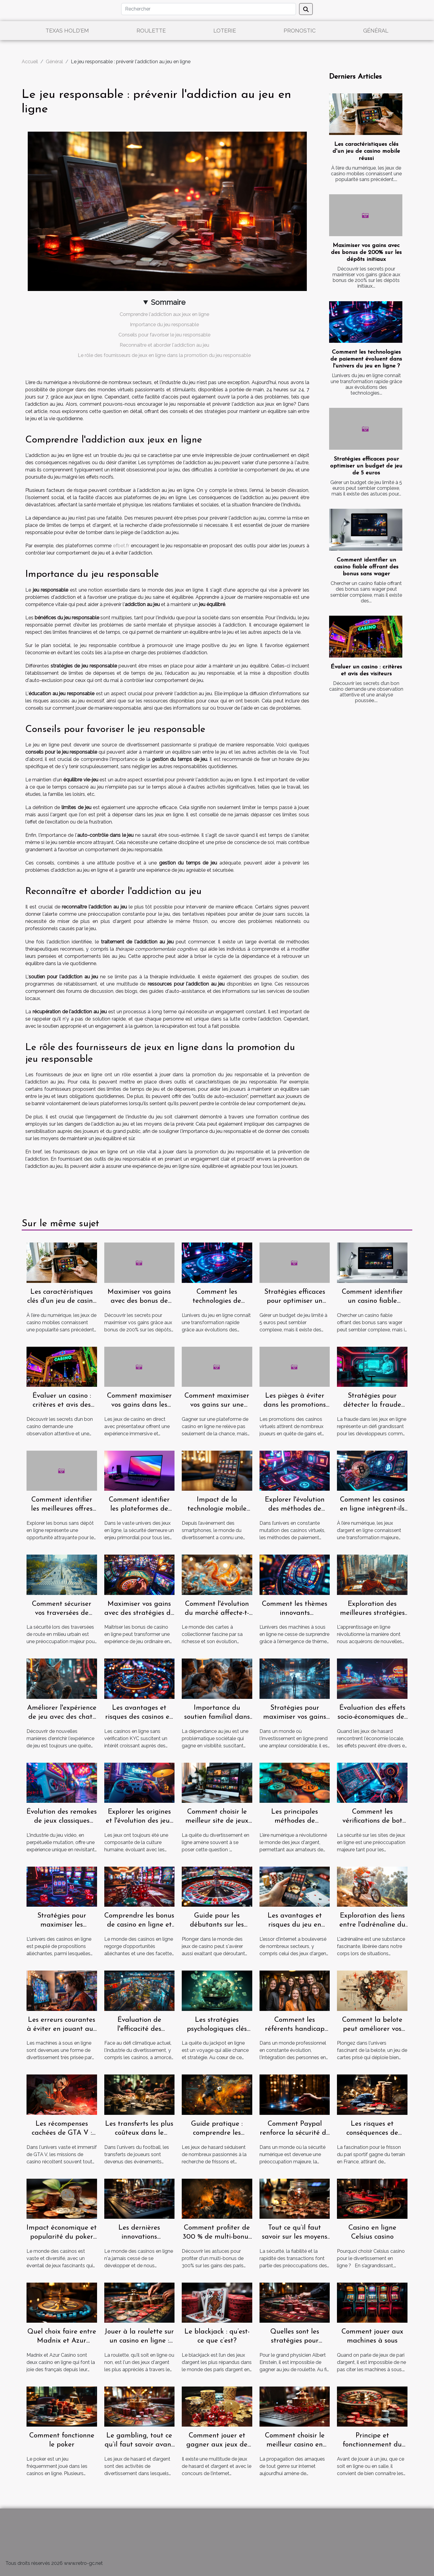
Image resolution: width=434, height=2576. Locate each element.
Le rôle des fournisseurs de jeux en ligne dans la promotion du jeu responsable (164, 355)
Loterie (224, 30)
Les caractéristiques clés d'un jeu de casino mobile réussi (366, 151)
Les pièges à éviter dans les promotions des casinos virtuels (294, 1405)
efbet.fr (121, 546)
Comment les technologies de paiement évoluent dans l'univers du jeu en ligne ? (366, 359)
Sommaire (168, 302)
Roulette (151, 30)
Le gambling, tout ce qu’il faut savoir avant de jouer (139, 2444)
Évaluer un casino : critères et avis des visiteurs (62, 1405)
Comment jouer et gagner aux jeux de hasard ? (216, 2444)
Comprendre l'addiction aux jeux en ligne (164, 314)
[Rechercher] (208, 9)
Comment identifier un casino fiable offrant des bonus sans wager (366, 567)
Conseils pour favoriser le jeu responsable (164, 335)
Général (375, 30)
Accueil (30, 61)
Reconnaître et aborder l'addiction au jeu (164, 345)
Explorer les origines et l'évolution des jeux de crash (139, 1821)
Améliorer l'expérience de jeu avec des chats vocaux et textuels (61, 1717)
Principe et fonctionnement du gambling (372, 2444)
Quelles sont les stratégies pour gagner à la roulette (295, 2340)
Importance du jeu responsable (164, 324)
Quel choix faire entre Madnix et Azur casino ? (61, 2340)
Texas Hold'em (67, 30)
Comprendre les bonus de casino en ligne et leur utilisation (139, 1924)
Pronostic (300, 30)
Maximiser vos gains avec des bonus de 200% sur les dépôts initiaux (366, 252)
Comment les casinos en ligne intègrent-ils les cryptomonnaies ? (372, 1508)
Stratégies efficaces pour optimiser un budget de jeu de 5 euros (366, 466)
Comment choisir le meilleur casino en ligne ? (295, 2444)
